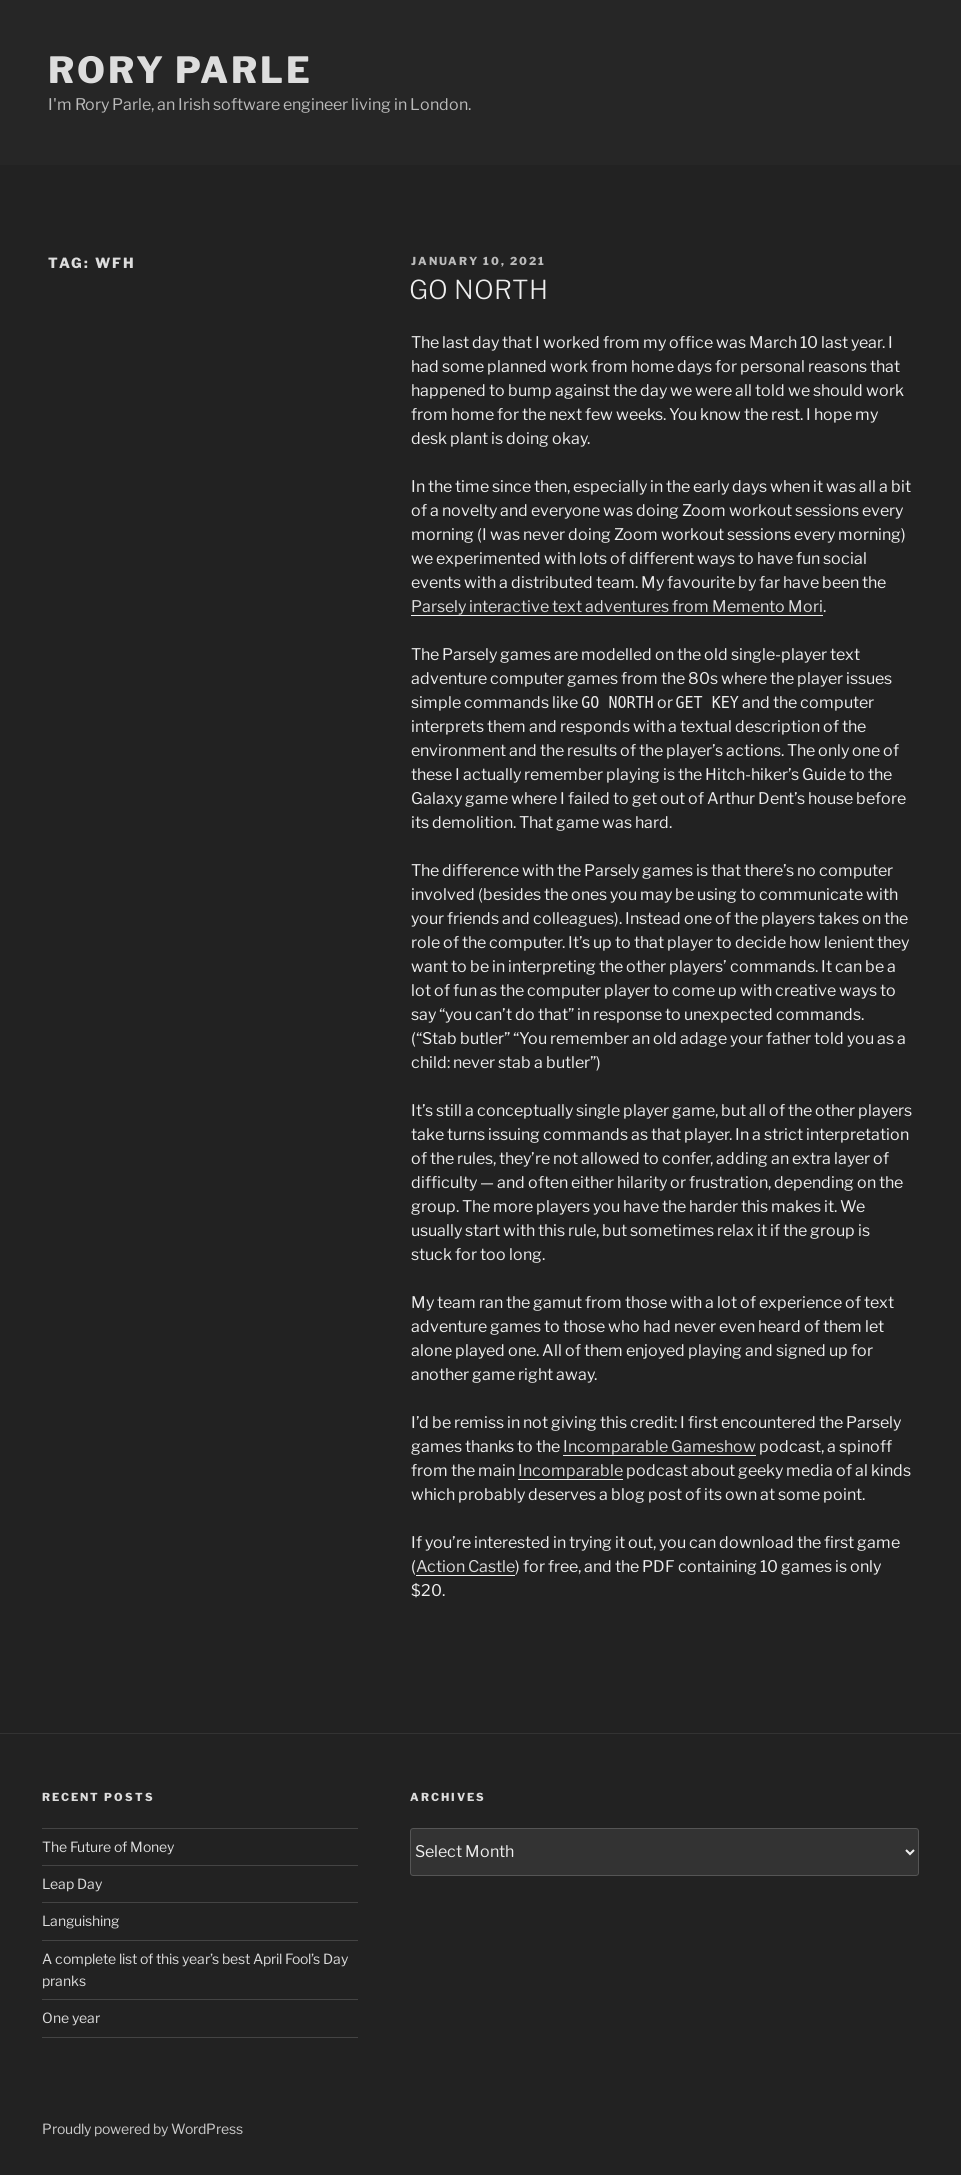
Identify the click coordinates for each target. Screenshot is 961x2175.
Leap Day (72, 1883)
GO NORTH (478, 289)
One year (71, 2017)
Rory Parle (180, 70)
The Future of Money (108, 1846)
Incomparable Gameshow (659, 1446)
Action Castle (465, 1566)
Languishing (80, 1920)
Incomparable (570, 1470)
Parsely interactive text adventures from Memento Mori (617, 606)
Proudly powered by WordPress (142, 2128)
